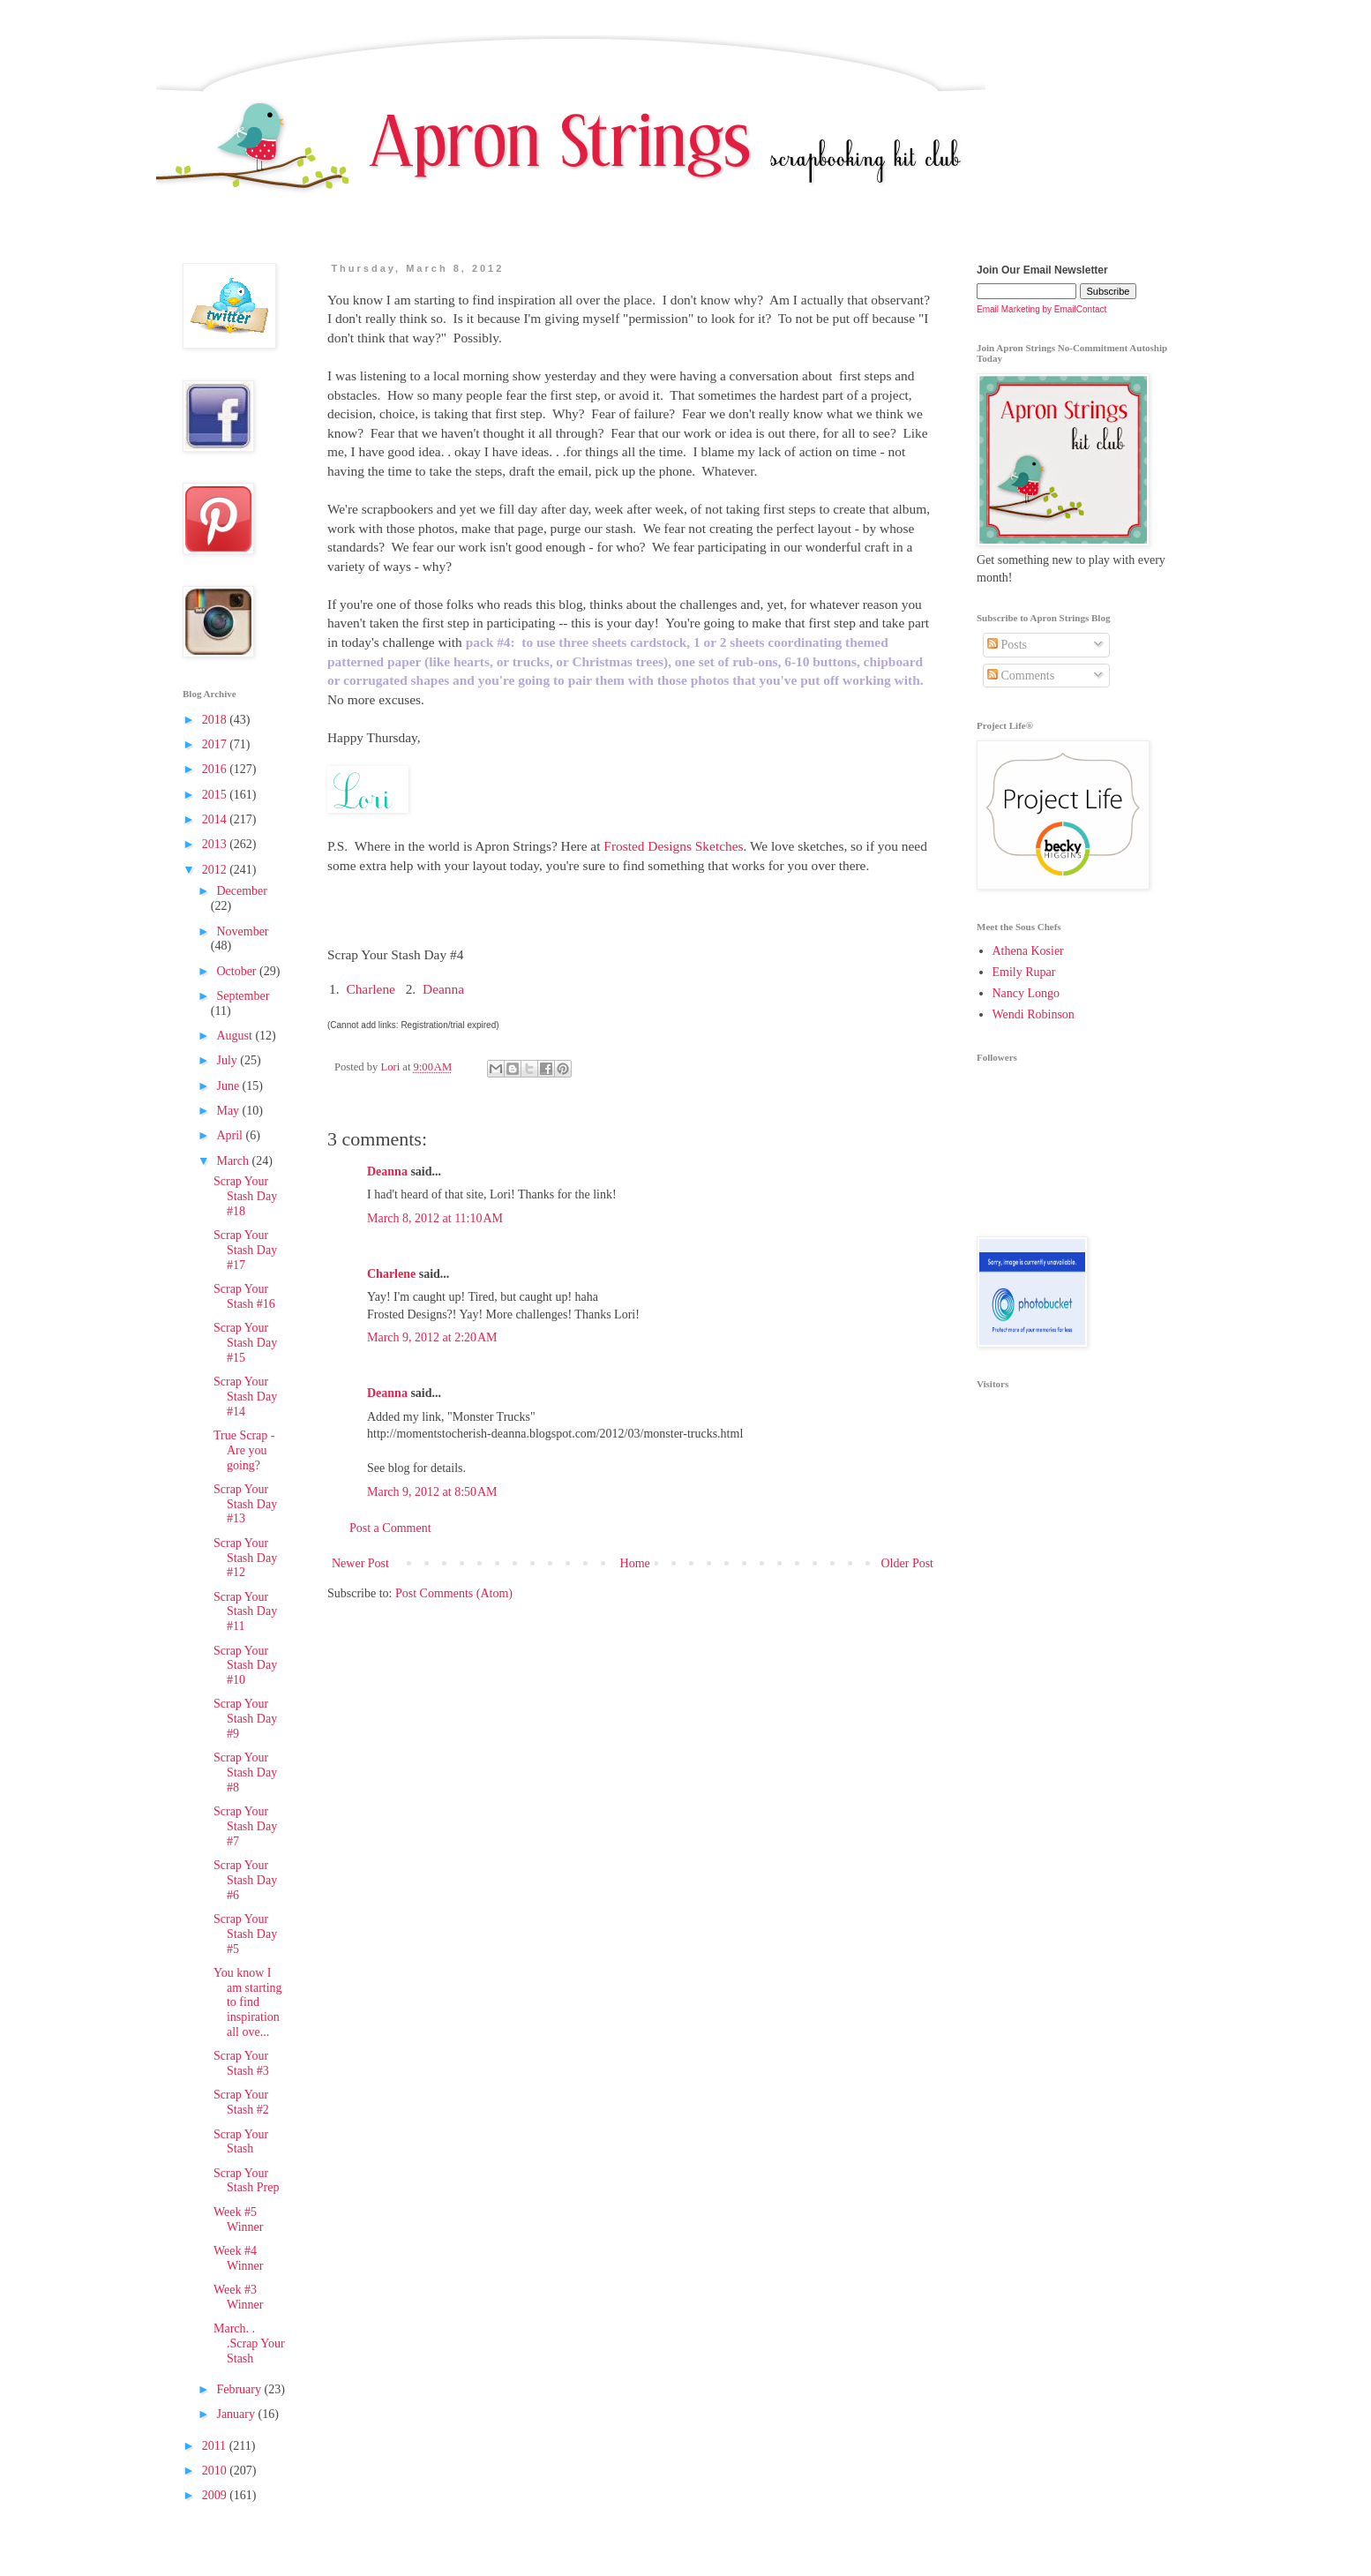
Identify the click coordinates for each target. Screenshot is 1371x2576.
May (229, 1110)
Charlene (370, 988)
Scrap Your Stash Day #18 (245, 1196)
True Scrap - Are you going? (244, 1450)
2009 (216, 2495)
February (240, 2389)
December (241, 890)
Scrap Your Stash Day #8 (245, 1772)
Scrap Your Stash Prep (247, 2181)
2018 (216, 719)
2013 (216, 844)
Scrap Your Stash (241, 2142)
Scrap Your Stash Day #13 (245, 1504)
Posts (1007, 644)
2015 (216, 794)
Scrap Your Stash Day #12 (245, 1558)
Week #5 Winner (238, 2219)
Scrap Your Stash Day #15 (245, 1342)
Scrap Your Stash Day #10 (245, 1665)
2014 (216, 819)
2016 (216, 769)
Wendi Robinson (1034, 1014)
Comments (1020, 675)
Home (635, 1563)
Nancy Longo (1026, 993)
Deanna (443, 988)
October (237, 971)
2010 (216, 2470)
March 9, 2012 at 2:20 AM (432, 1337)
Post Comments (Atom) (454, 1593)
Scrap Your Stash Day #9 (245, 1718)
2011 (215, 2445)
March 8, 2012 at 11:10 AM (435, 1218)
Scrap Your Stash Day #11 (245, 1611)
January (237, 2414)
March (233, 1161)
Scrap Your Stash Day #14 (245, 1396)
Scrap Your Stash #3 (241, 2063)
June (229, 1086)
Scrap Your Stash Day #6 (245, 1880)
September (242, 996)
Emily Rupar (1024, 972)
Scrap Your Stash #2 (241, 2102)
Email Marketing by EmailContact (1041, 309)
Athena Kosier (1028, 951)
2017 (216, 744)
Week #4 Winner (238, 2258)
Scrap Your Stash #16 (244, 1296)
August (235, 1035)
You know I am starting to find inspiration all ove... (248, 2002)
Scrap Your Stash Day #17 (245, 1250)
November (242, 931)
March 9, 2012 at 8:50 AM (432, 1491)
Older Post (907, 1563)
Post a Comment (390, 1528)
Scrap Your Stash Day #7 (245, 1826)
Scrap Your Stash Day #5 (245, 1934)
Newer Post (360, 1563)
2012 (216, 869)
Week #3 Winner (238, 2297)
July (228, 1060)
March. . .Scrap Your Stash (249, 2343)
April (230, 1135)
